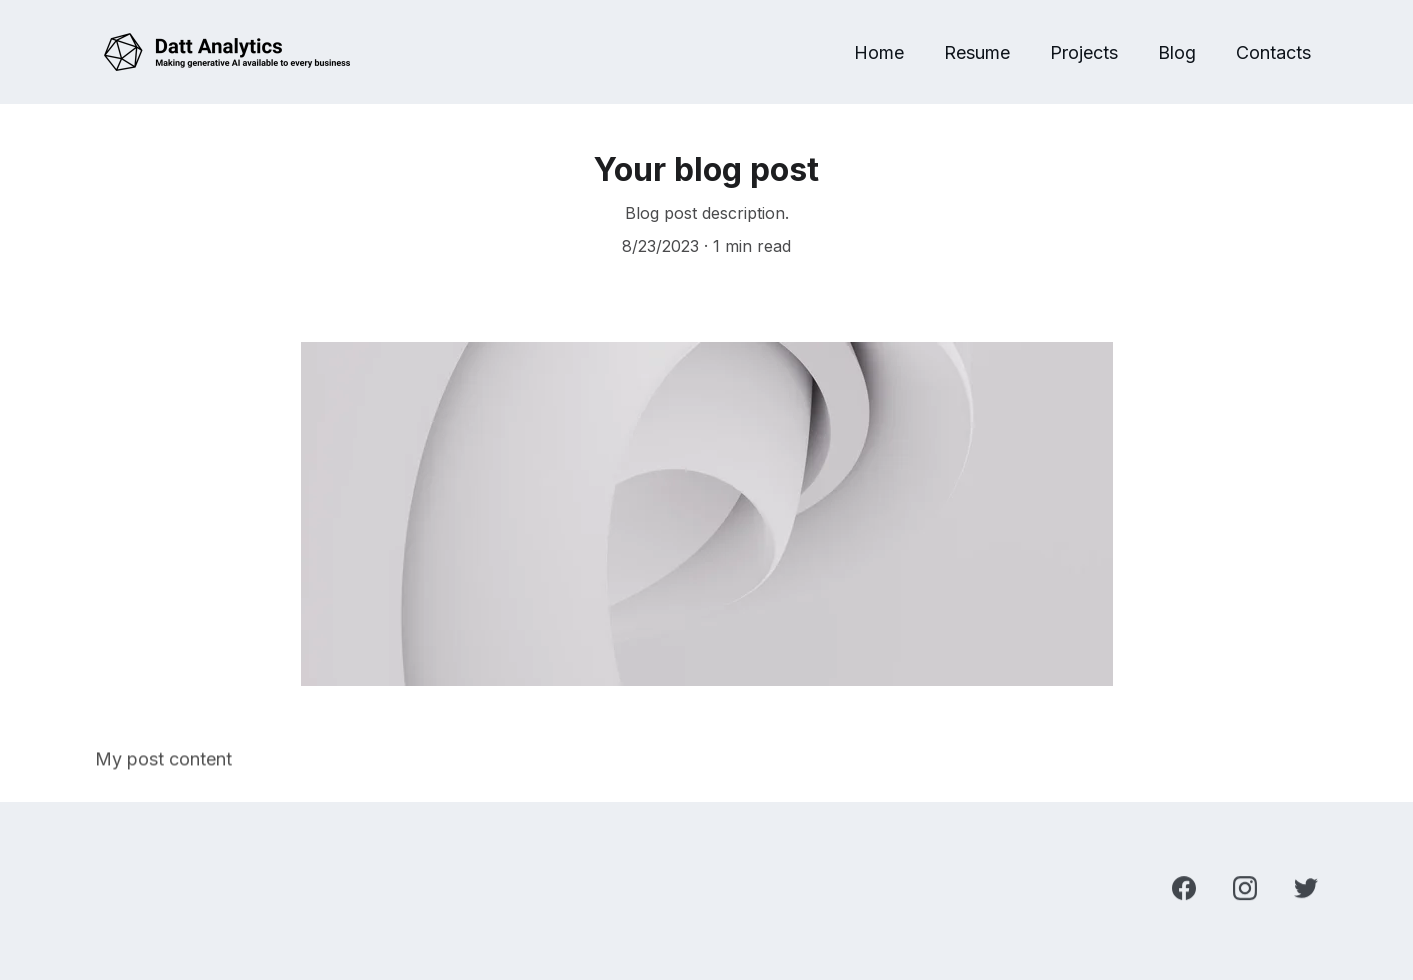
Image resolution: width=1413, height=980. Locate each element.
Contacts (1273, 52)
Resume (977, 52)
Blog (1177, 52)
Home (879, 52)
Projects (1084, 52)
